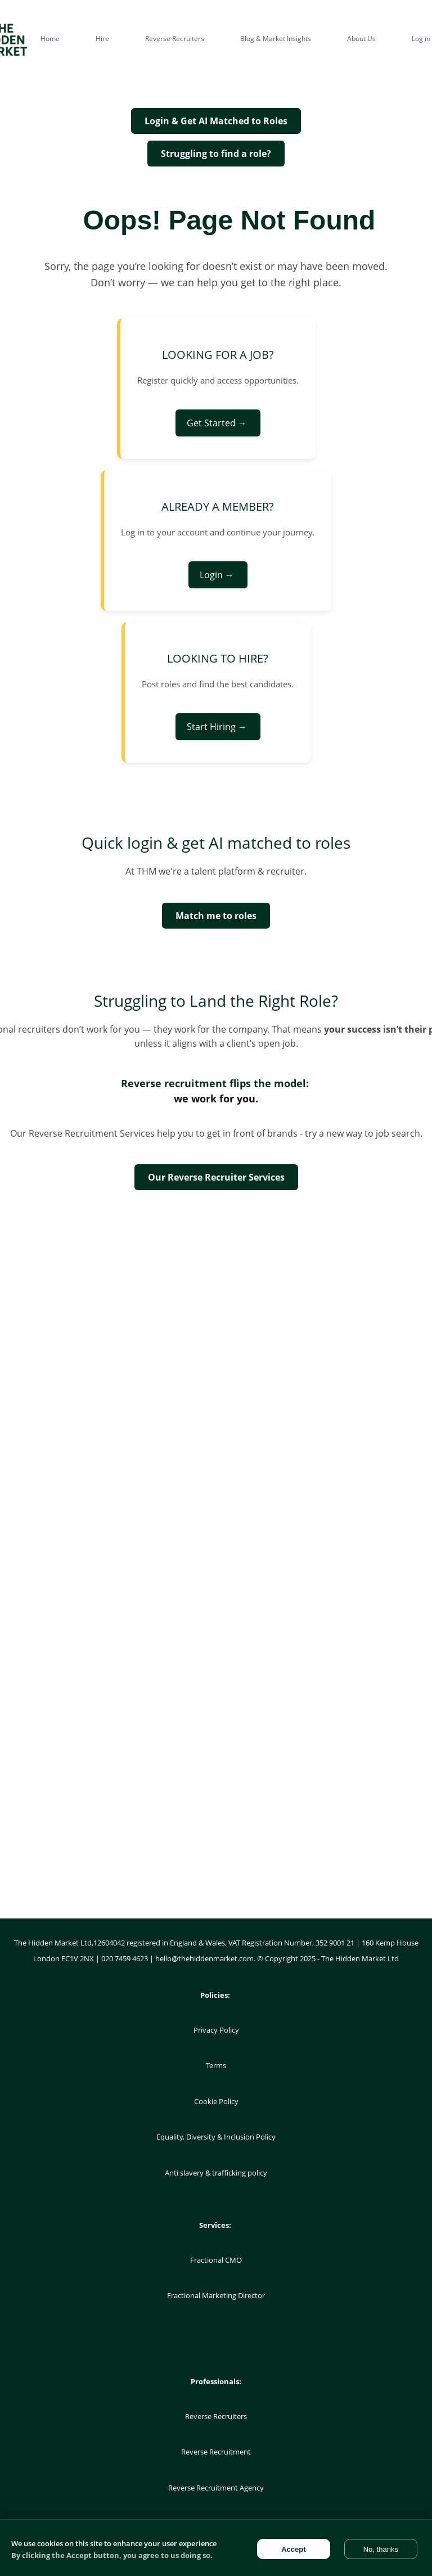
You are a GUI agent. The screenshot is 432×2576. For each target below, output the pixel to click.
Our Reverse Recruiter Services (216, 1177)
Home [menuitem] (50, 38)
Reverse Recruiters (216, 2416)
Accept (293, 2549)
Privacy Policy (216, 2030)
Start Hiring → (218, 726)
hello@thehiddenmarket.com (204, 1958)
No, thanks (380, 2549)
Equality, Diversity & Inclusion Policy (216, 2137)
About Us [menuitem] (361, 38)
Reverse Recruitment (216, 2452)
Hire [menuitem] (102, 38)
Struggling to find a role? (216, 153)
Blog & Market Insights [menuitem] (275, 38)
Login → (218, 575)
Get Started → (218, 423)
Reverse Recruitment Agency (216, 2488)
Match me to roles (216, 915)
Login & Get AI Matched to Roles (216, 121)
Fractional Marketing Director (216, 2295)
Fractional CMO (216, 2260)
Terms (216, 2065)
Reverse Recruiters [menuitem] (174, 38)
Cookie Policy (216, 2101)
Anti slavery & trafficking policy (216, 2173)
